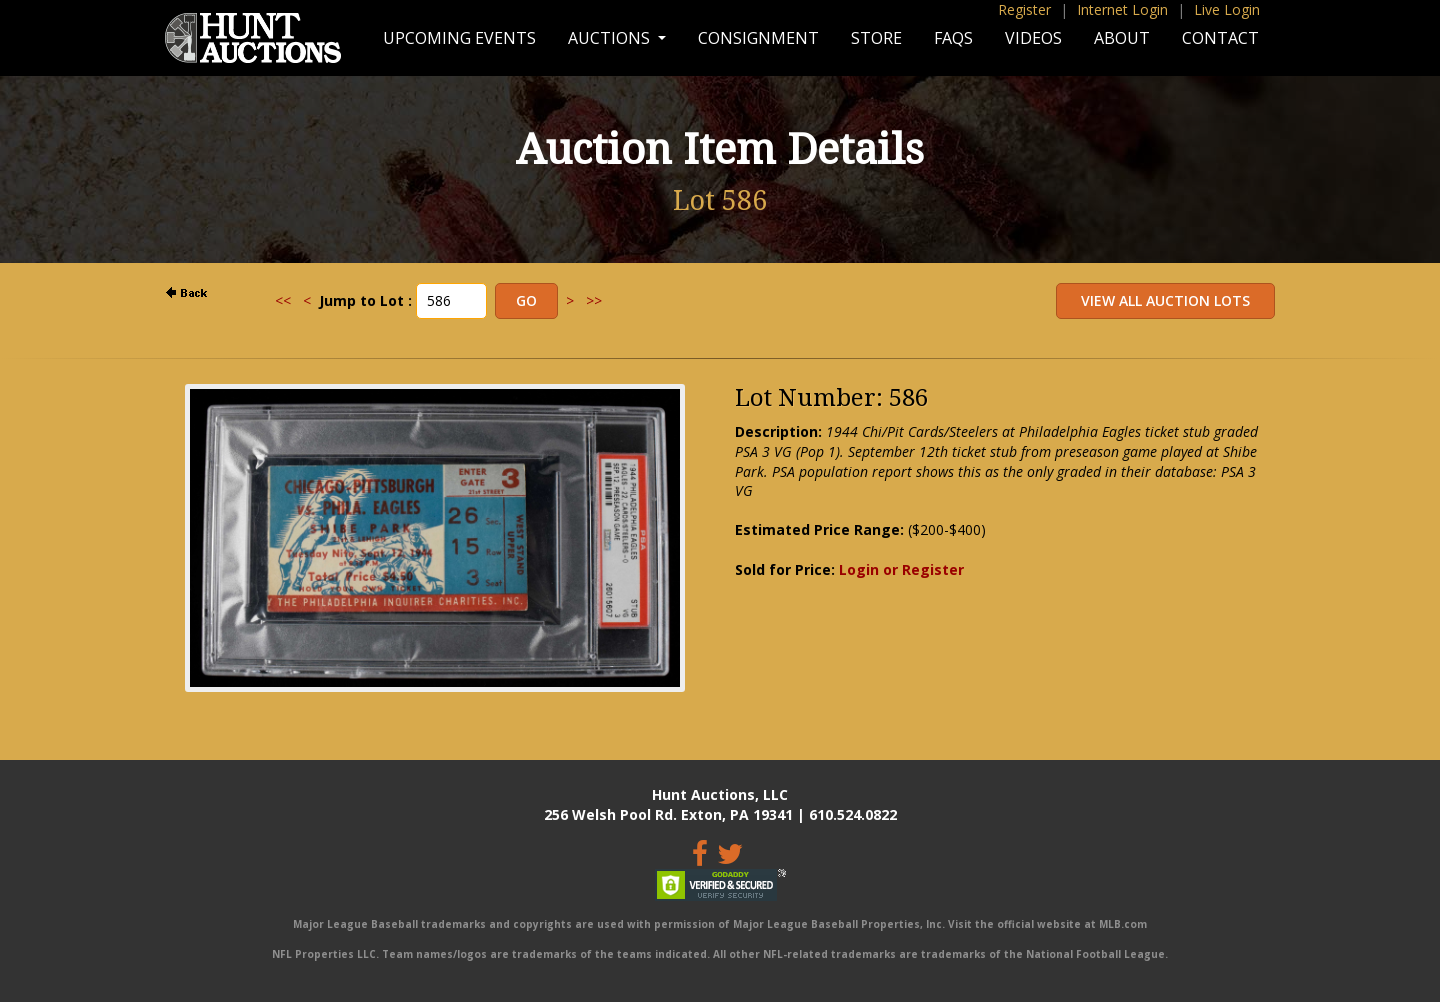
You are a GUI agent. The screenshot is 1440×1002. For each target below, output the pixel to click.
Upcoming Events (459, 38)
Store (876, 38)
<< (283, 300)
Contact (1220, 38)
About (1122, 38)
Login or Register (901, 569)
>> (594, 300)
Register (1024, 9)
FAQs (953, 38)
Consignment (758, 38)
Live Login (1227, 9)
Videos (1033, 38)
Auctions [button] (611, 38)
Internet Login (1122, 9)
